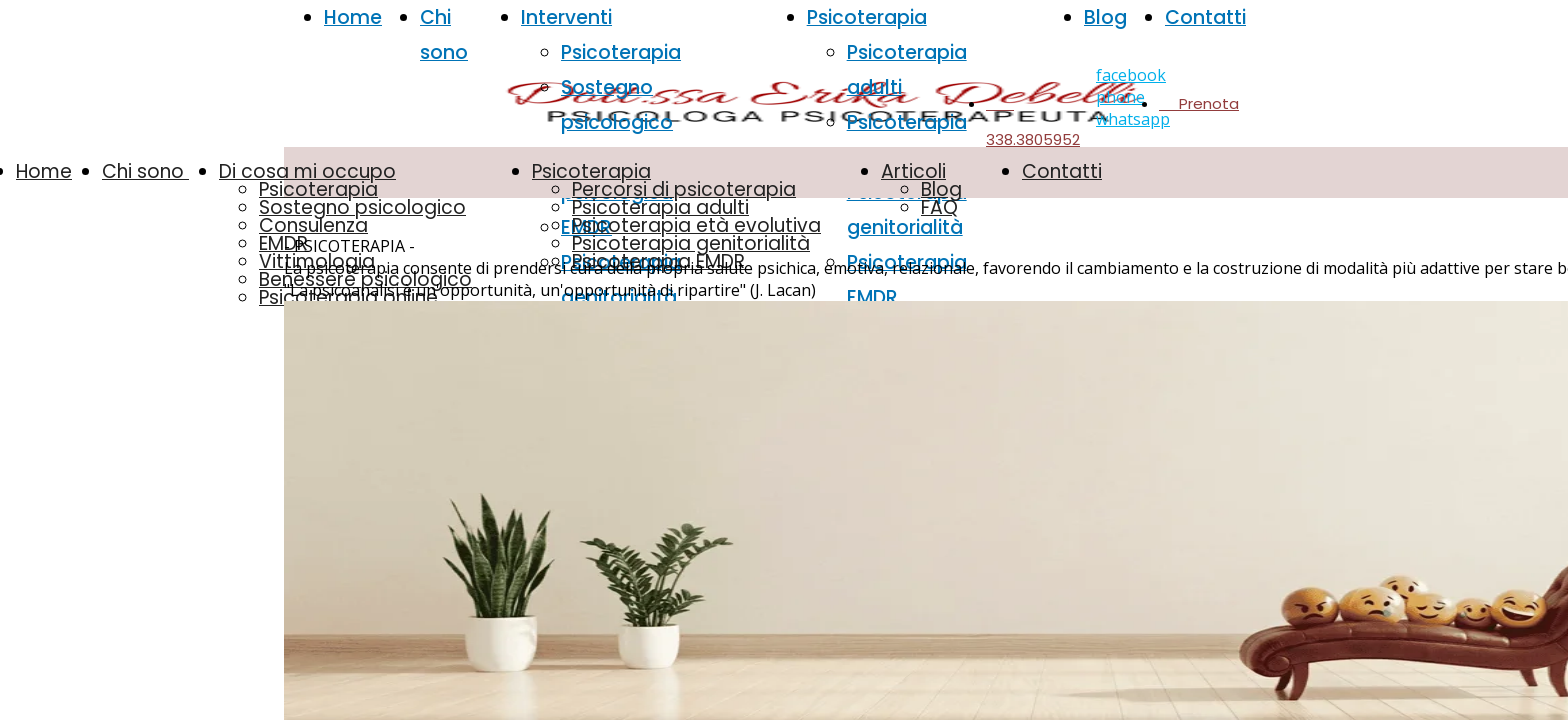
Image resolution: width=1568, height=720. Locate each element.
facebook (1131, 75)
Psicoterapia (621, 52)
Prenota (1199, 103)
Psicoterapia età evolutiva (696, 225)
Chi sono (145, 171)
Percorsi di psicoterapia (684, 189)
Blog (1105, 17)
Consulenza (313, 225)
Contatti (1205, 17)
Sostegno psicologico (362, 207)
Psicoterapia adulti (660, 207)
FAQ (939, 207)
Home (353, 17)
